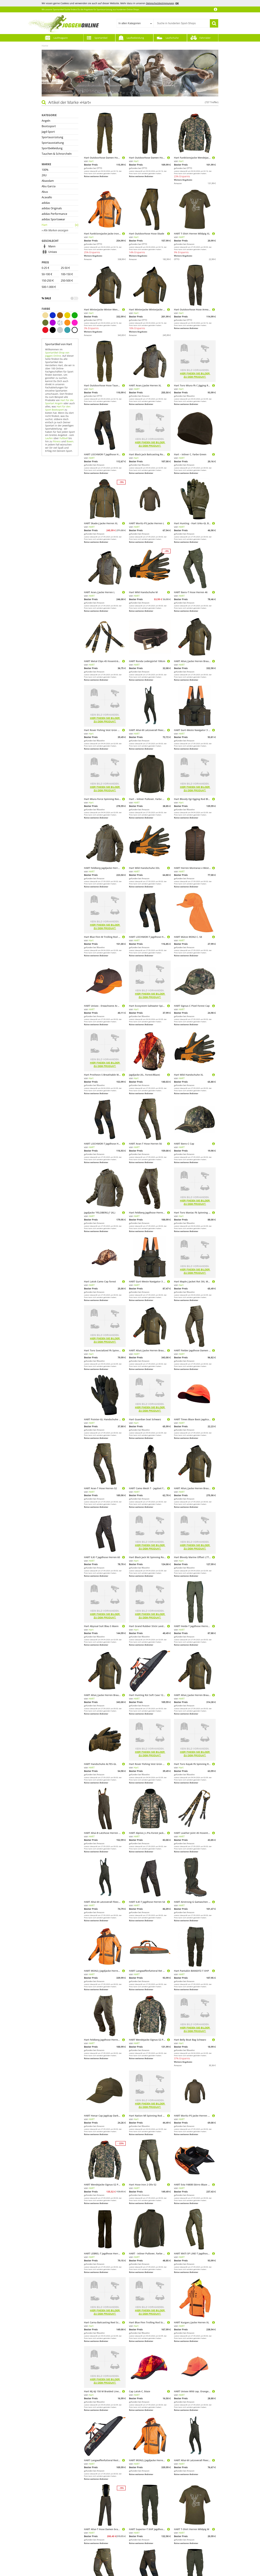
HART (182, 237)
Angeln (46, 120)
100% (45, 170)
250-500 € (67, 280)
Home (45, 45)
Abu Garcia (49, 186)
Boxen (69, 441)
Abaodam (48, 181)
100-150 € (67, 274)
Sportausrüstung (52, 137)
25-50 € (65, 268)
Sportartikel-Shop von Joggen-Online (57, 354)
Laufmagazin (61, 37)
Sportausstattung (53, 143)
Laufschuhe (172, 37)
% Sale (46, 298)
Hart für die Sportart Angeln (59, 402)
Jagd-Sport (48, 132)
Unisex (52, 252)
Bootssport (49, 126)
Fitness (57, 441)
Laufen (49, 438)
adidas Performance (54, 214)
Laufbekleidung (135, 37)
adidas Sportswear (53, 219)
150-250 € (48, 280)
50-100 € (47, 274)
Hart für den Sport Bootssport (57, 408)
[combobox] (135, 23)
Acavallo (47, 197)
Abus (45, 192)
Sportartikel (101, 37)
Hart (44, 225)
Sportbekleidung (52, 148)
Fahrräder (205, 37)
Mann (52, 246)
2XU (44, 175)
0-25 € (45, 268)
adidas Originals (52, 208)
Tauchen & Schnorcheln (57, 154)
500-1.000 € (49, 287)
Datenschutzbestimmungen (160, 3)
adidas (46, 203)
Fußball (64, 438)
